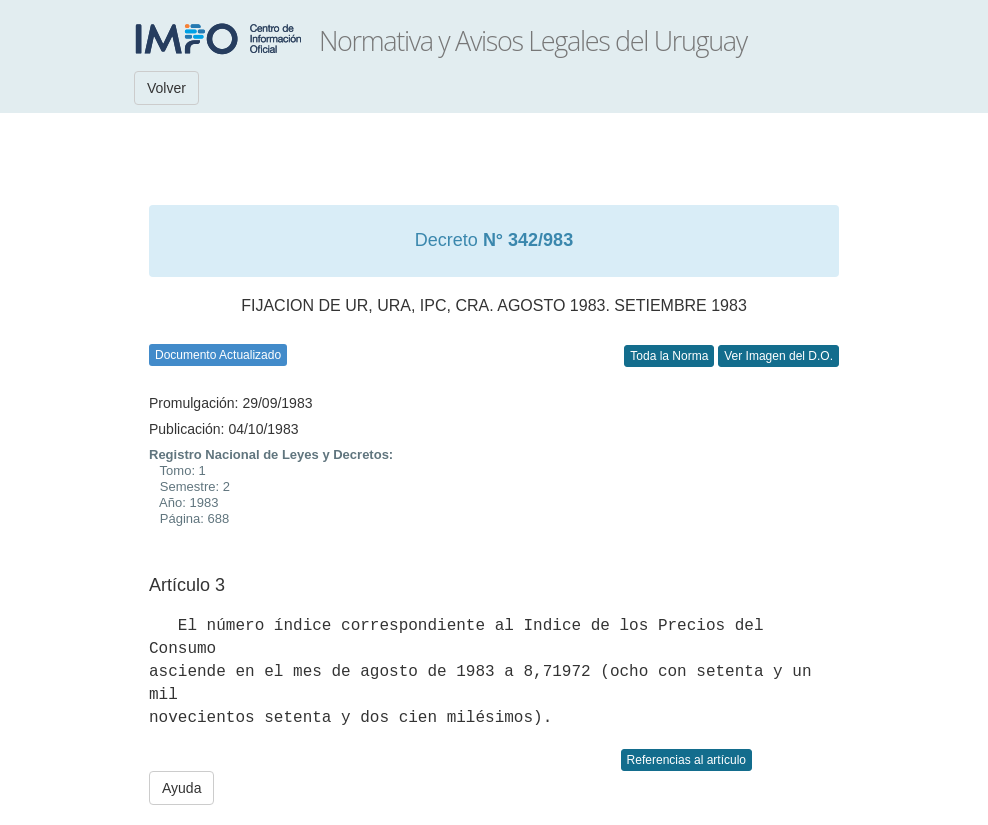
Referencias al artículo (686, 760)
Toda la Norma (669, 356)
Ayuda (181, 788)
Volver (166, 88)
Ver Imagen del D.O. (778, 356)
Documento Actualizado (218, 355)
